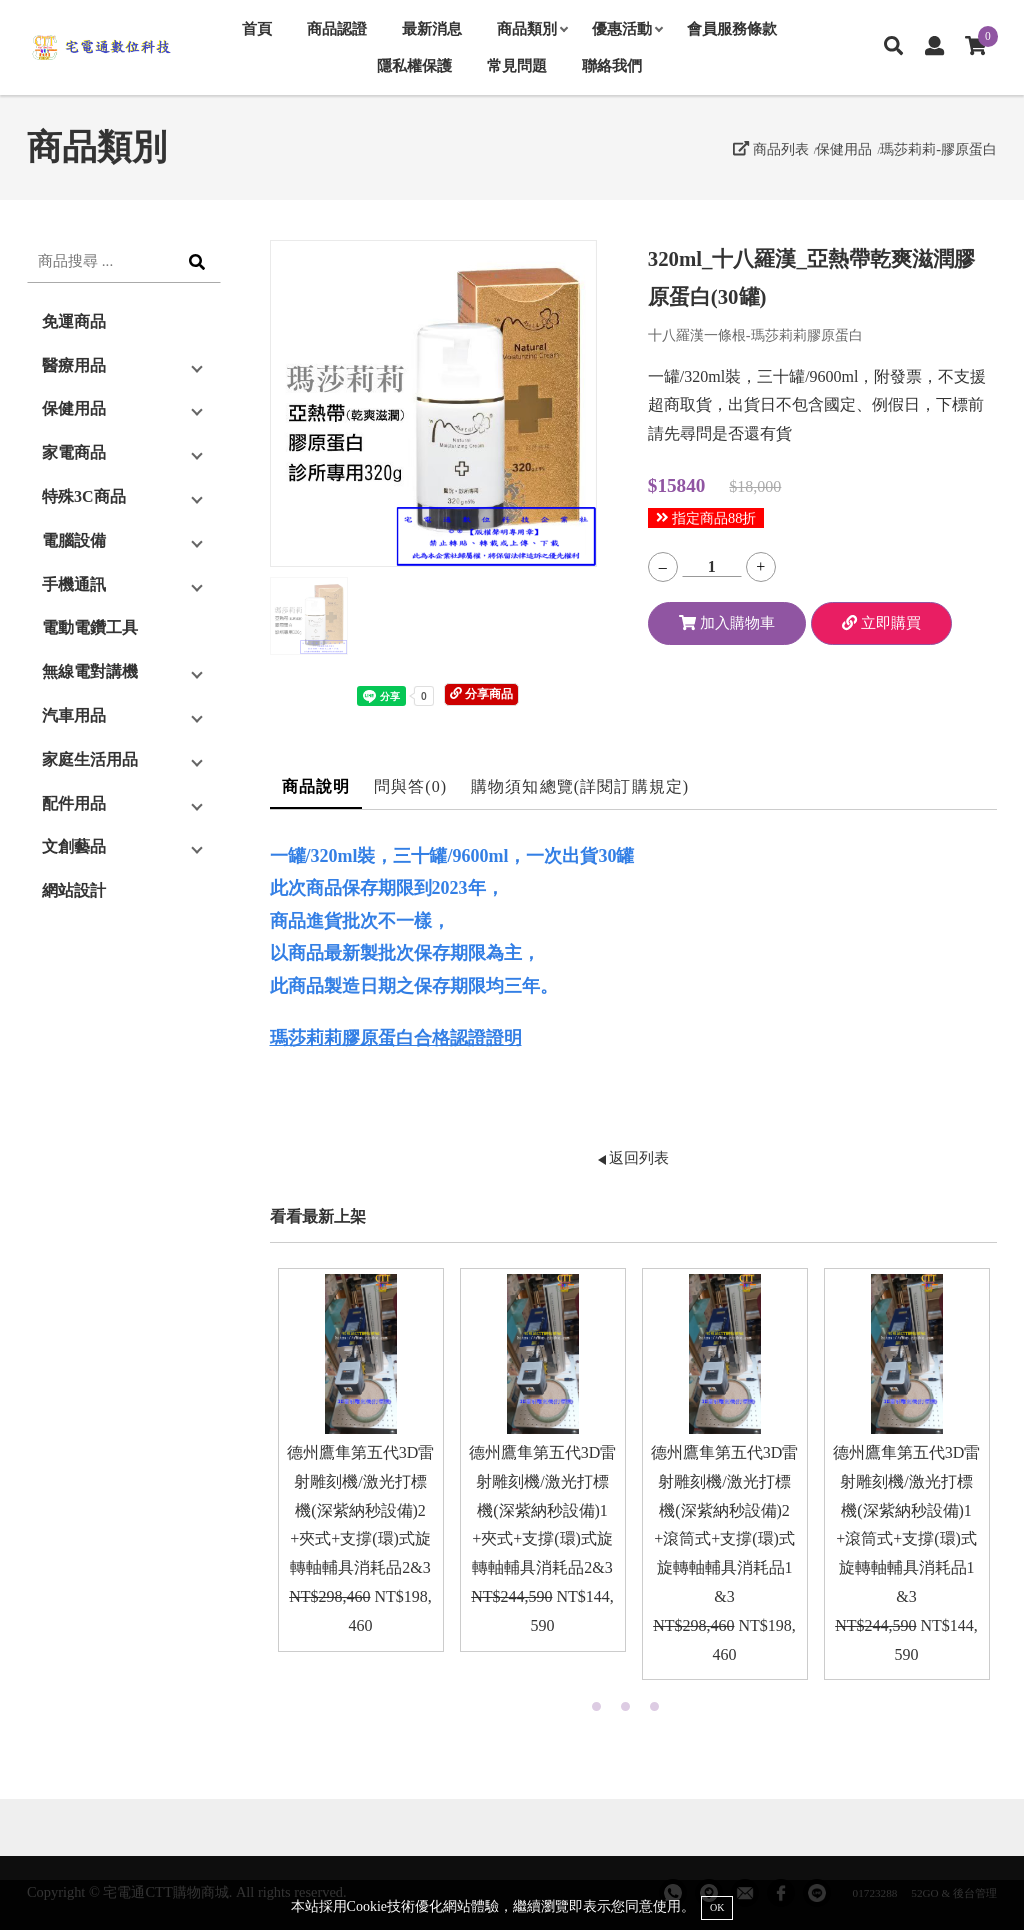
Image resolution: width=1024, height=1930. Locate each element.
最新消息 (432, 28)
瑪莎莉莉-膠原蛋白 (938, 149)
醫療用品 (74, 365)
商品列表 (771, 149)
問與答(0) (410, 786)
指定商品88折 (706, 518)
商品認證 (337, 28)
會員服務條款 (732, 28)
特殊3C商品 (84, 496)
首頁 (257, 28)
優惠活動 (627, 28)
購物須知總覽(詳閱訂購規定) (580, 786)
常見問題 (517, 65)
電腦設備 (74, 540)
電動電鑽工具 (90, 627)
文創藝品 (74, 846)
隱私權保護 (414, 65)
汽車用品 (74, 715)
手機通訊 (74, 584)
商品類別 (532, 28)
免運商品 (74, 321)
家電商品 (74, 452)
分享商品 (481, 694)
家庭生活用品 (90, 759)
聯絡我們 (612, 65)
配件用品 (74, 803)
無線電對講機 (90, 671)
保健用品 (844, 149)
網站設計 (74, 890)
